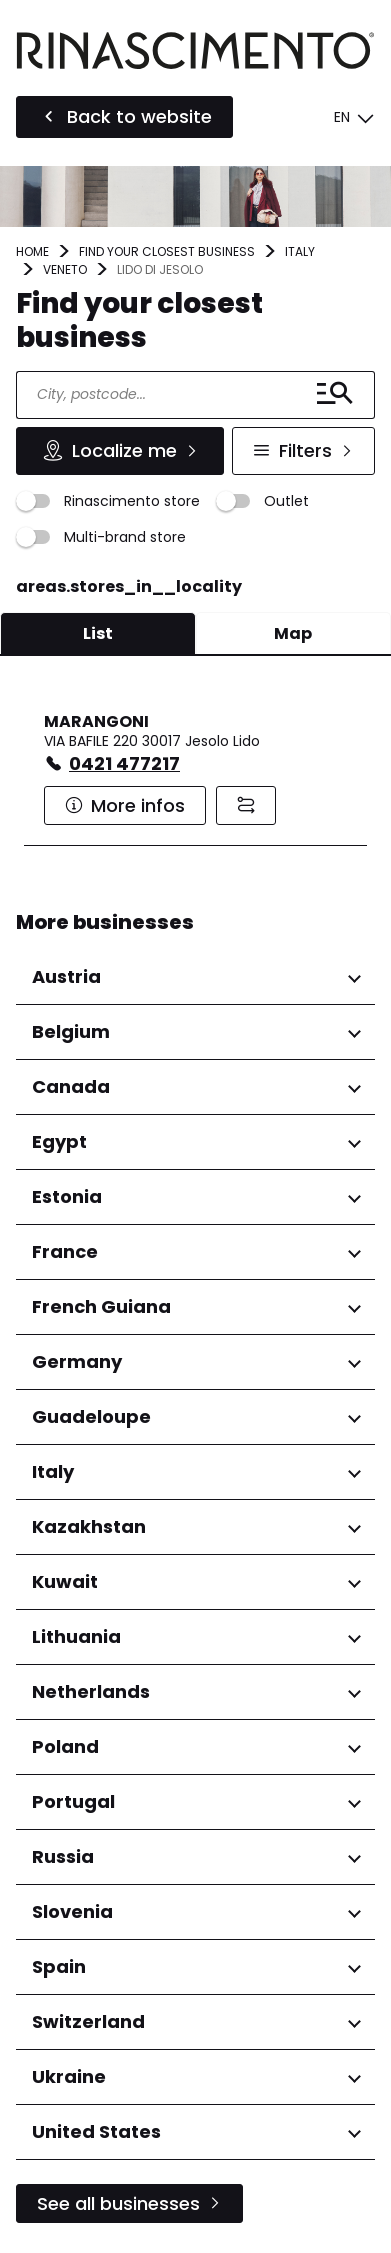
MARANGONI (96, 721)
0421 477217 (124, 763)
